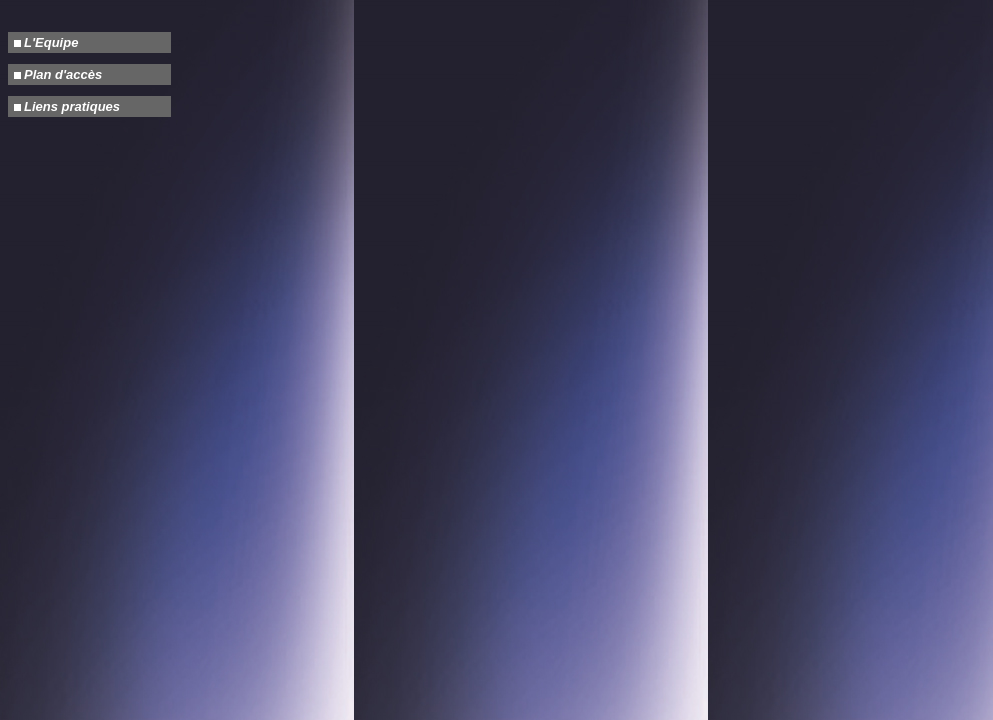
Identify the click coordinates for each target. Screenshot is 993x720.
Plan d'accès (63, 74)
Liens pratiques (72, 106)
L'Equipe (51, 42)
